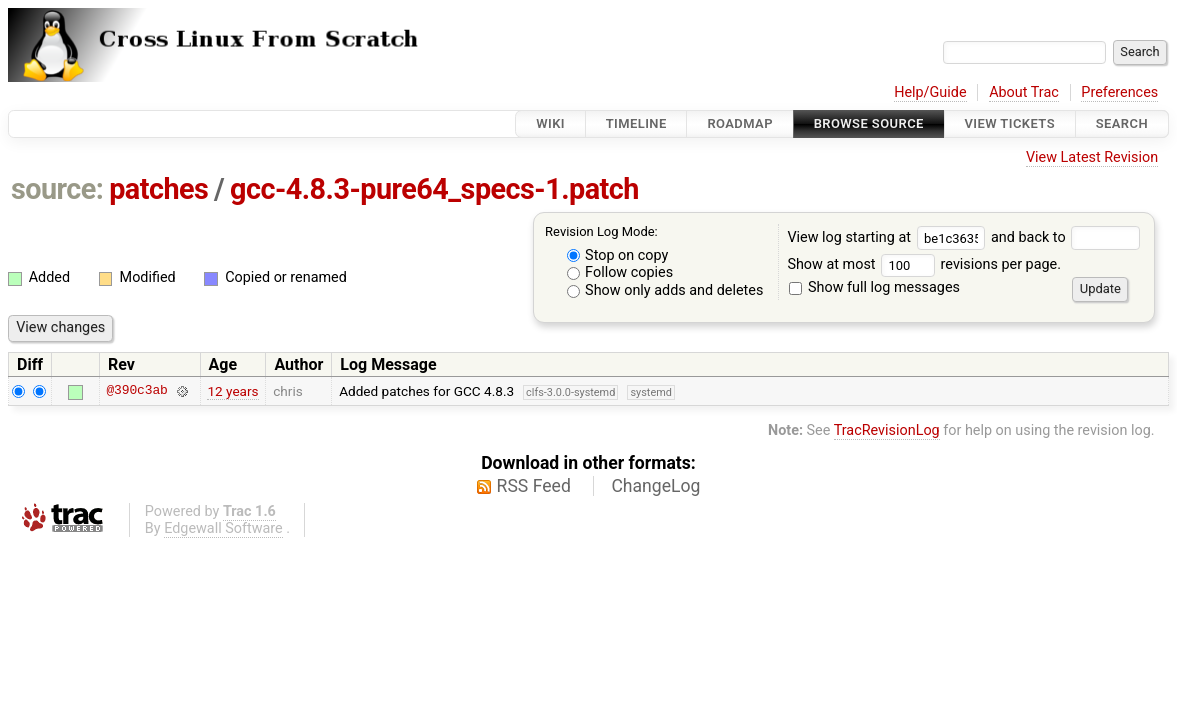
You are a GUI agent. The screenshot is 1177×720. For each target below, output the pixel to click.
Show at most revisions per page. (924, 264)
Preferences (1119, 92)
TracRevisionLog (887, 430)
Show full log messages (874, 287)
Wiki (550, 123)
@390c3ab (136, 391)
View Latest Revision (1092, 157)
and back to (1065, 237)
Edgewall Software (223, 528)
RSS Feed (534, 486)
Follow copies (620, 272)
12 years (232, 391)
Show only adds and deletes (665, 290)
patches (158, 189)
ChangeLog (655, 486)
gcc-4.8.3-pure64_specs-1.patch (434, 189)
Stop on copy (618, 255)
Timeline (636, 123)
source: (57, 189)
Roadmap (740, 123)
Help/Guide (930, 92)
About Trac (1024, 92)
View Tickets (1010, 123)
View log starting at (889, 237)
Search (1122, 123)
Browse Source (869, 123)
